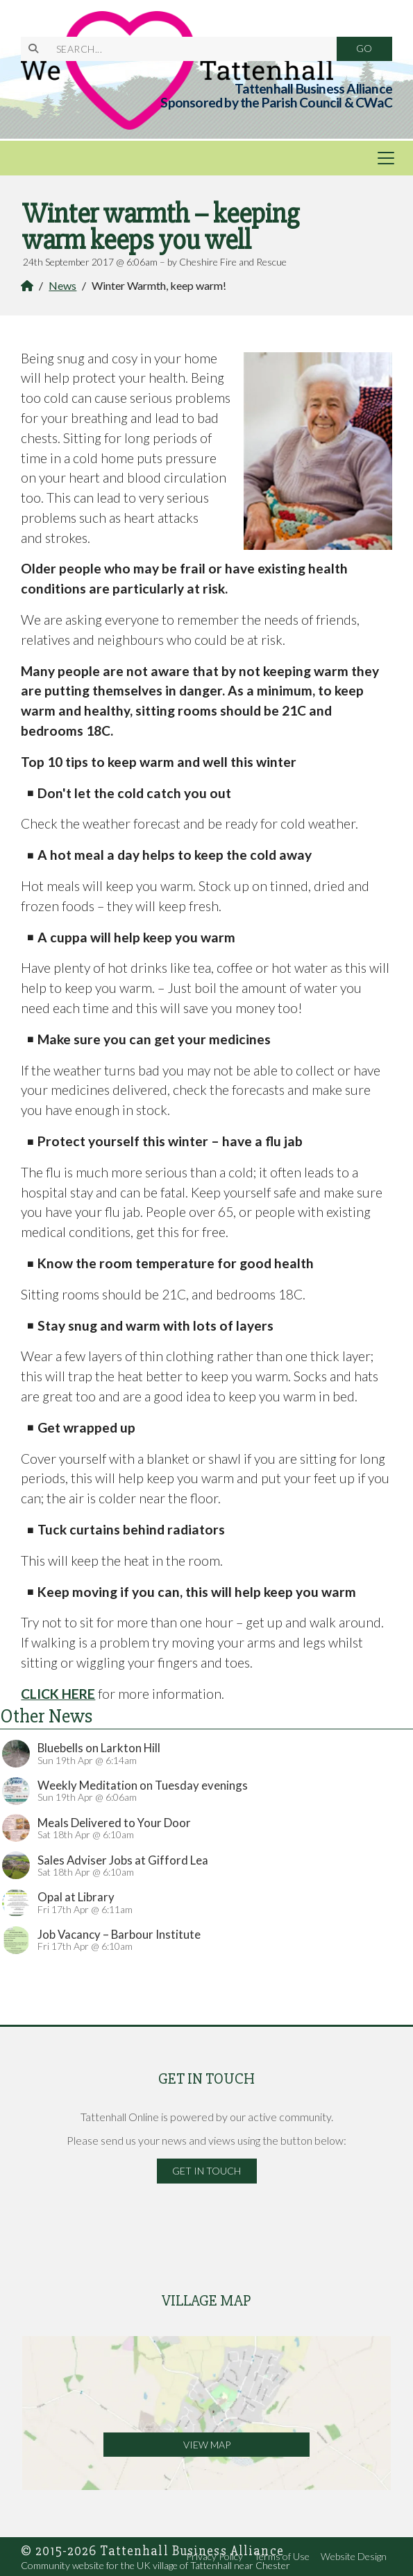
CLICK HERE (58, 1694)
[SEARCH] (188, 49)
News (62, 285)
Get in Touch (206, 2171)
